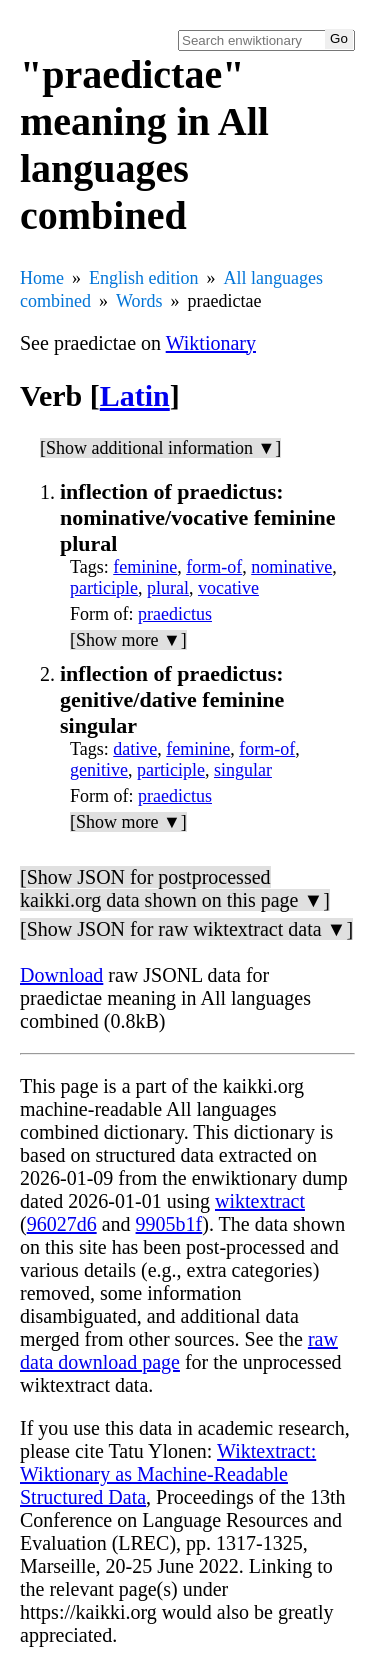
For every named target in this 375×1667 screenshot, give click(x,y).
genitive (99, 770)
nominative (291, 567)
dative (135, 749)
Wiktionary (211, 343)
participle (104, 588)
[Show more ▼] (128, 640)
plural (168, 588)
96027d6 (62, 1224)
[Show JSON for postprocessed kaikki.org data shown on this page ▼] (175, 888)
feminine (145, 567)
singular (243, 770)
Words (139, 301)
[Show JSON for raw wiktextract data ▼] (186, 929)
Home (42, 278)
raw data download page (179, 1350)
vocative (228, 588)
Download (61, 975)
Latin (135, 395)
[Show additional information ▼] (160, 448)
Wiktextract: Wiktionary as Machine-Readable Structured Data (168, 1474)
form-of (214, 567)
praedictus (175, 614)
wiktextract (260, 1201)
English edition (144, 278)
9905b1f (169, 1224)
